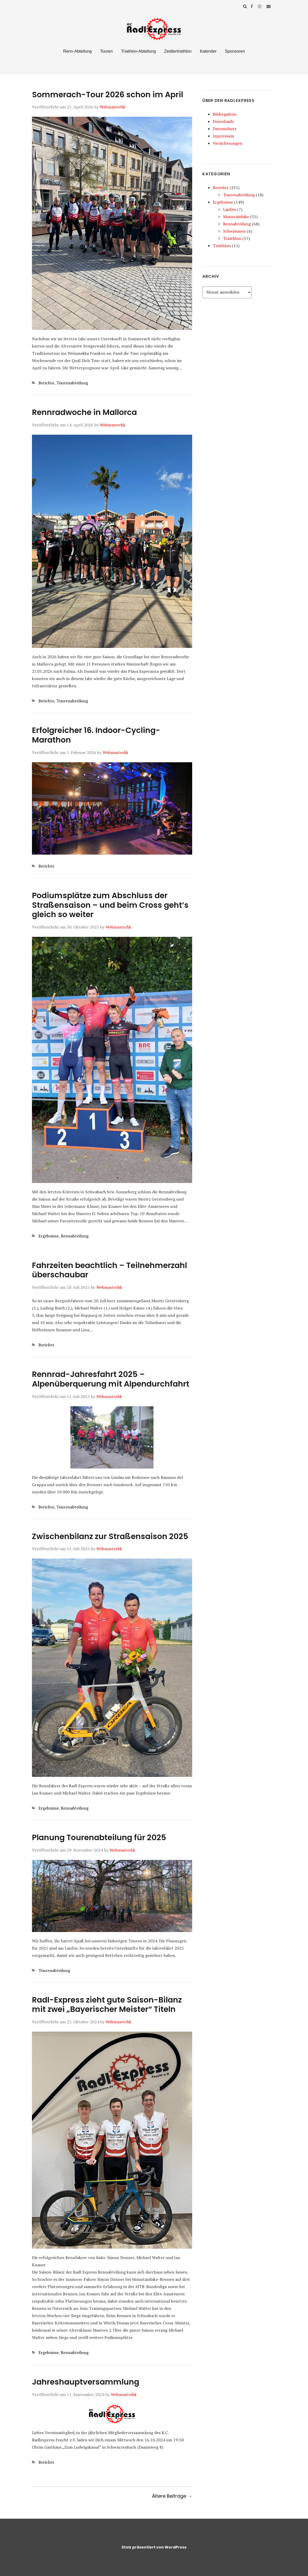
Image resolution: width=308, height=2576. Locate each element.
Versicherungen (227, 143)
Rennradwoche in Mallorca (84, 412)
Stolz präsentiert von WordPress (154, 2547)
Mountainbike (236, 216)
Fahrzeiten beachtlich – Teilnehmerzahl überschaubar (109, 1270)
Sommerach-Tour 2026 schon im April (107, 94)
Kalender (208, 51)
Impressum (223, 136)
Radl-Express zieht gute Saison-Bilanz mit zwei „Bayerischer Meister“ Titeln (107, 2005)
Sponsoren (235, 51)
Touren (106, 51)
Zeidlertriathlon (178, 51)
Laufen (229, 209)
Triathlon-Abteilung (138, 51)
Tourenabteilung (72, 383)
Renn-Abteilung (77, 51)
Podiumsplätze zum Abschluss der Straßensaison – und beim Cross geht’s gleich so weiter (110, 905)
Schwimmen (234, 231)
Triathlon (232, 238)
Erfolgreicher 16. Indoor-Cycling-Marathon (96, 735)
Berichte (46, 383)
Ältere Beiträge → (172, 2496)
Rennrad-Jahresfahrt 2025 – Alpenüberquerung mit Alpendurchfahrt (110, 1379)
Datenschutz (225, 128)
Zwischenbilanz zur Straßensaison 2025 (110, 1536)
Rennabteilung (75, 1236)
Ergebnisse (48, 1236)
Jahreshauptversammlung (85, 2382)
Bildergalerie (225, 114)
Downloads (223, 121)
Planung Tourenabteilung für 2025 (99, 1837)
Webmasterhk (112, 107)
